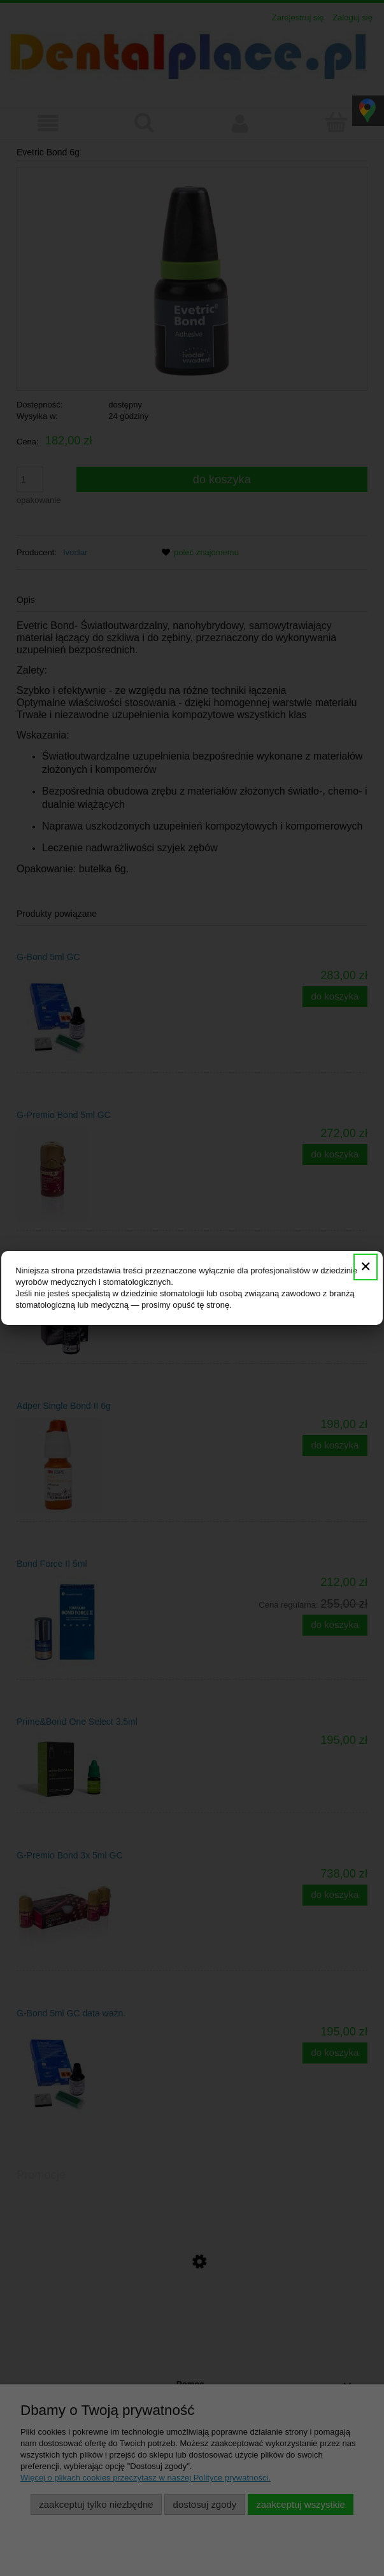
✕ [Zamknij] (365, 1267)
